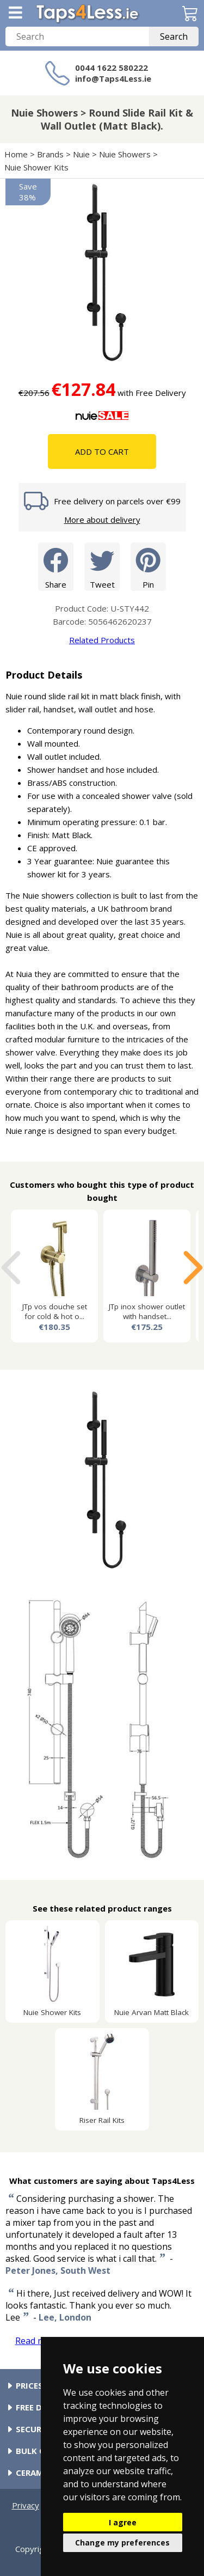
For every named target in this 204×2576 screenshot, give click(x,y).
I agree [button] (123, 2522)
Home (16, 154)
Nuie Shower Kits (36, 167)
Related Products (102, 639)
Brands (50, 154)
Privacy (25, 2505)
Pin (148, 566)
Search (174, 36)
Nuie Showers (125, 154)
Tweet (102, 566)
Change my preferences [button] (122, 2542)
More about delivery (102, 519)
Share (55, 566)
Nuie (81, 154)
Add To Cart (102, 451)
